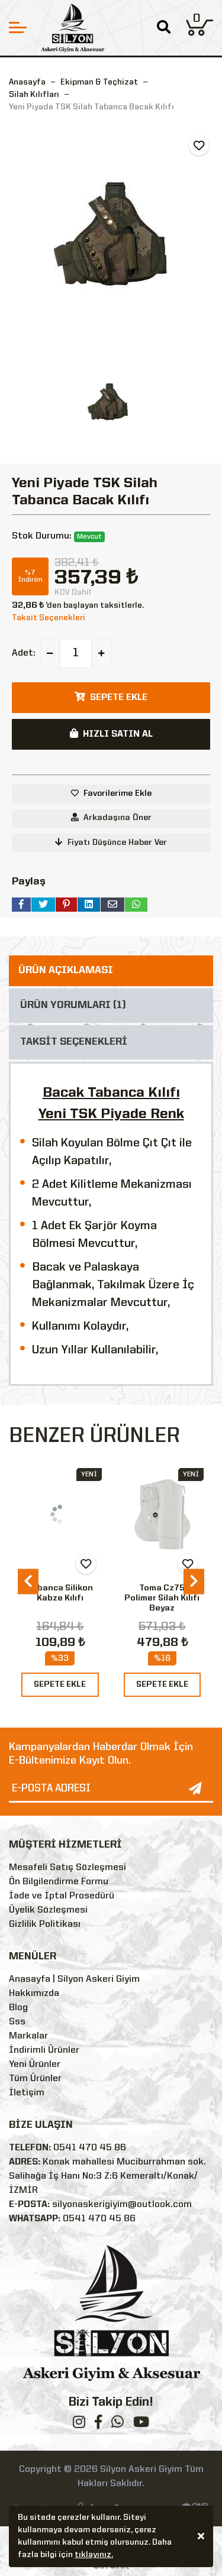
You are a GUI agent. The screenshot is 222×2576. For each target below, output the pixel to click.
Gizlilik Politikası (45, 1924)
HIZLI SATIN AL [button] (111, 733)
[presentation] (28, 1582)
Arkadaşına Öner (111, 817)
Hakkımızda (34, 1993)
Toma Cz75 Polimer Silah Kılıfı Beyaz (162, 1598)
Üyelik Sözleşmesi (48, 1910)
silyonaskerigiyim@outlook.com (122, 2204)
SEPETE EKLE (60, 1684)
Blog (18, 2008)
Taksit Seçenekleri (48, 618)
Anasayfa (27, 82)
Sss (17, 2022)
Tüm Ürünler (35, 2079)
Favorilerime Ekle (117, 793)
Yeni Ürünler (34, 2064)
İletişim (26, 2093)
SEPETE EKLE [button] (111, 697)
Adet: (24, 653)
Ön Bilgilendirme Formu (58, 1882)
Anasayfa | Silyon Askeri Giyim (74, 1979)
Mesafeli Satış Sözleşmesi (67, 1867)
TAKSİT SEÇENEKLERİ (73, 1042)
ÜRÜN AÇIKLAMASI (65, 970)
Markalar (28, 2036)
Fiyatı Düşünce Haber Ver (111, 842)
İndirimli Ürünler (44, 2050)
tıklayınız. (94, 2556)
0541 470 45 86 (89, 2148)
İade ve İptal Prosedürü (61, 1896)
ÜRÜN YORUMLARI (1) (73, 1005)
